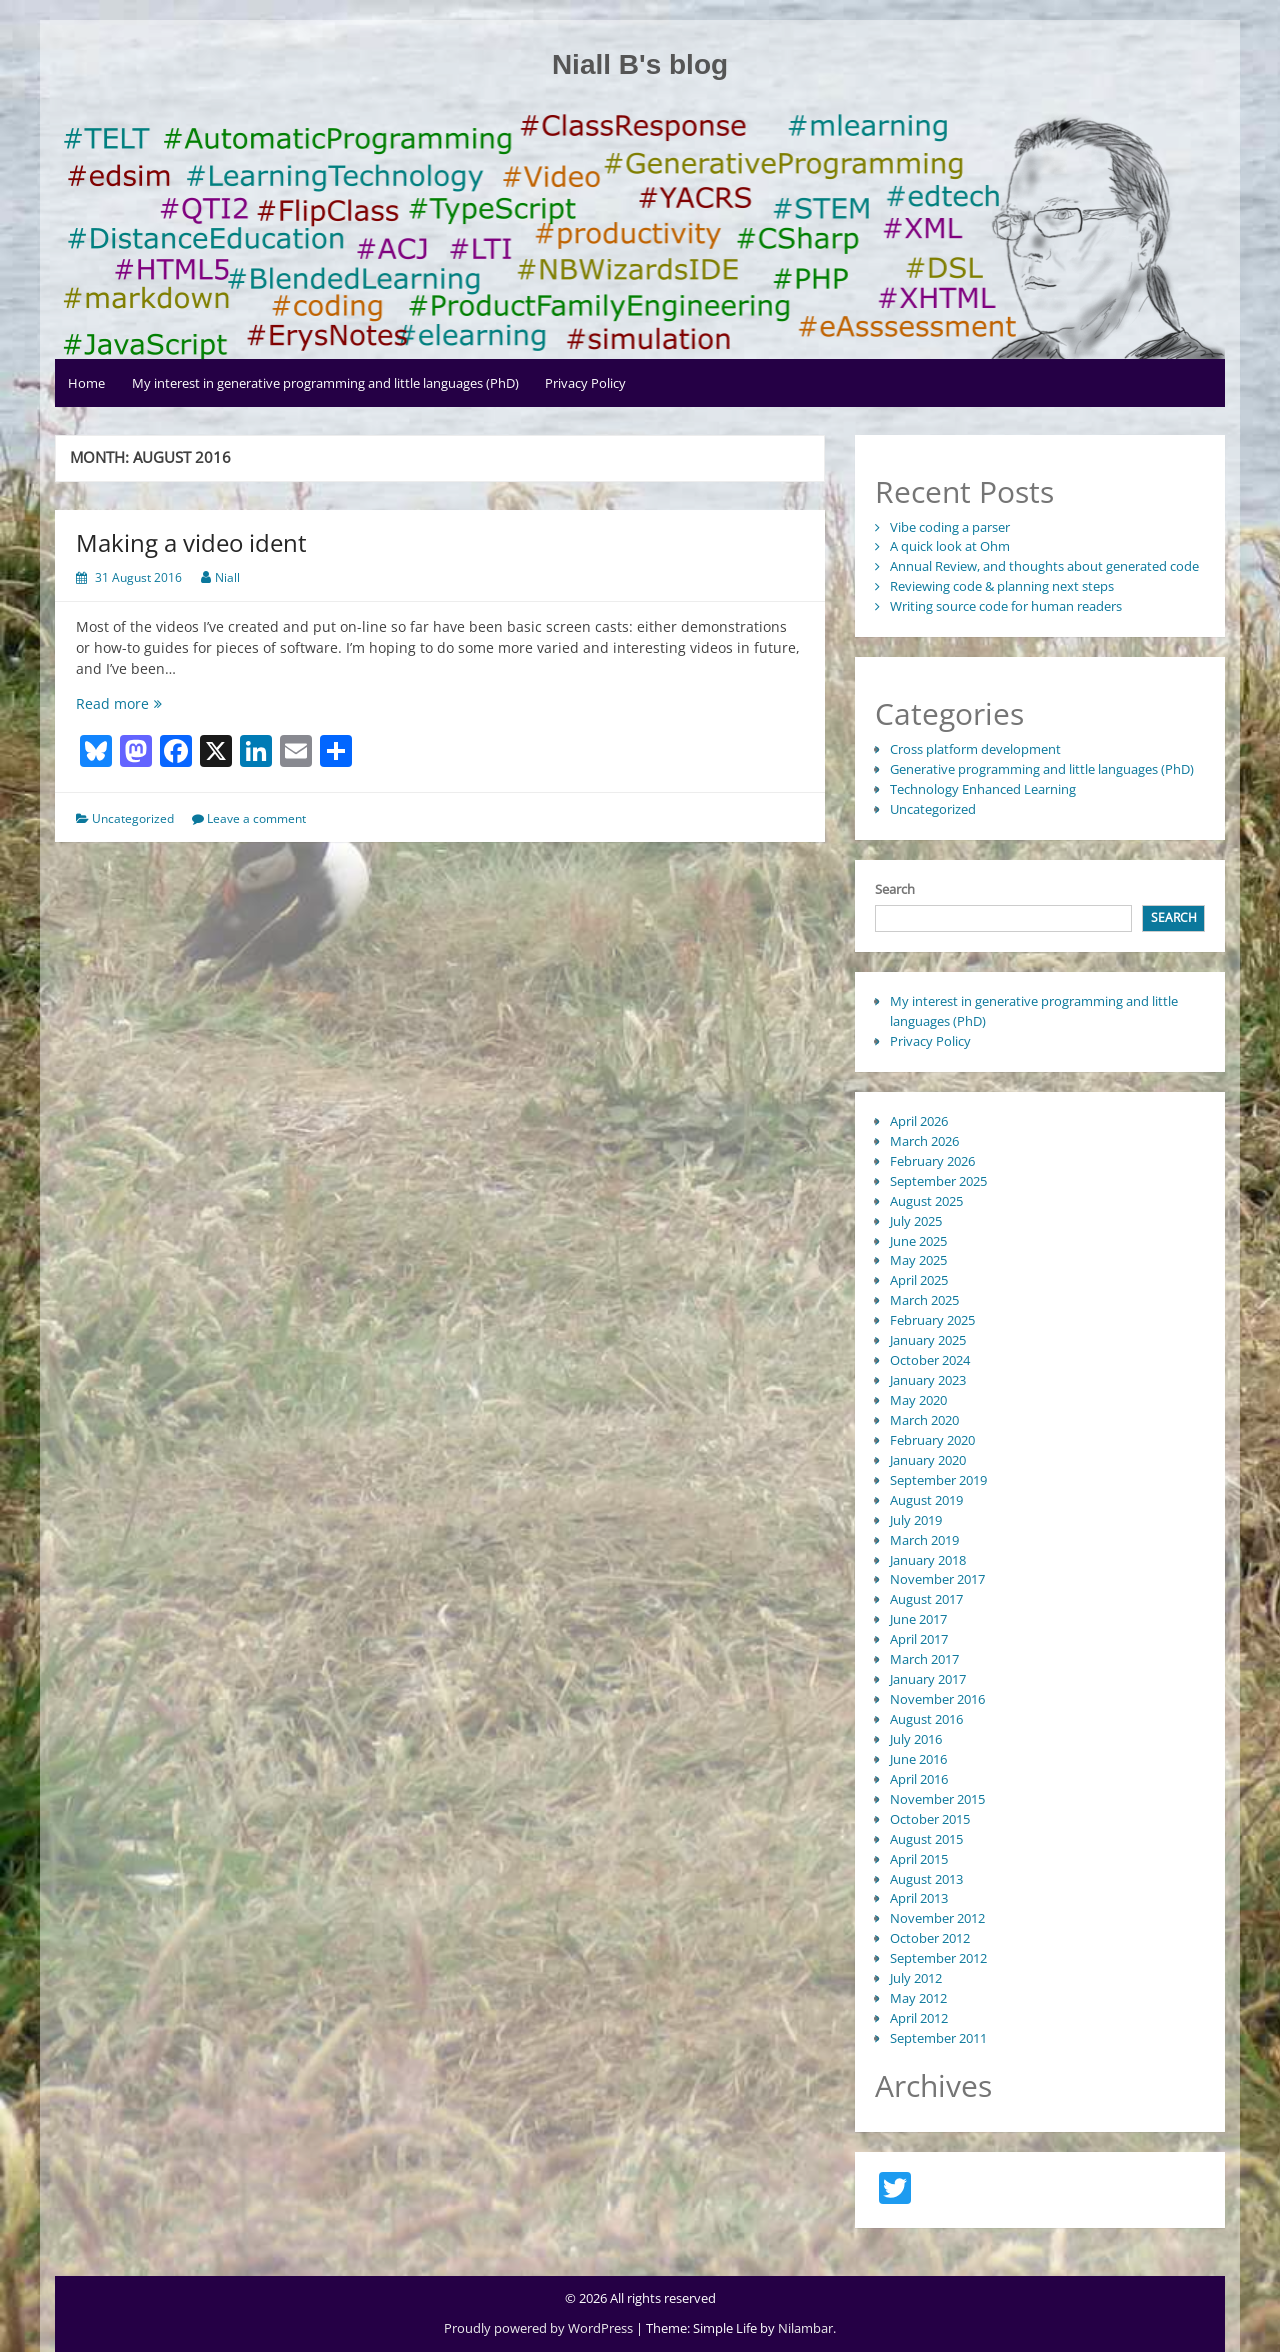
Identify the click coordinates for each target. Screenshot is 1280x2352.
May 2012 (918, 1998)
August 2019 (926, 1500)
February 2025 (932, 1320)
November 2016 (937, 1699)
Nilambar (805, 2328)
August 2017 (926, 1599)
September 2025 (938, 1181)
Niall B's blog (640, 64)
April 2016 (919, 1779)
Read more (136, 703)
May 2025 (918, 1260)
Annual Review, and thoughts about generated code (1044, 566)
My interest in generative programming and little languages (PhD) (325, 383)
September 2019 (938, 1480)
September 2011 (938, 2038)
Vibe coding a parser (950, 527)
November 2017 (937, 1579)
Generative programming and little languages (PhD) (1042, 769)
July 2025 (916, 1221)
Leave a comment (256, 818)
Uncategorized (133, 818)
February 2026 (932, 1161)
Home (86, 383)
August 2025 (926, 1201)
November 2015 (937, 1799)
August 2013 (926, 1879)
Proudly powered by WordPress (540, 2328)
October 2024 (930, 1360)
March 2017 (924, 1659)
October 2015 (930, 1819)
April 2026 (919, 1121)
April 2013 (919, 1898)
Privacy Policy (585, 383)
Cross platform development (975, 749)
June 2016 (918, 1759)
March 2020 (924, 1420)
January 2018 (928, 1560)
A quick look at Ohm (950, 546)
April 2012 (919, 2018)
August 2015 (926, 1839)
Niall (227, 577)
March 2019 (924, 1540)
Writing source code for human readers (1006, 606)
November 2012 (937, 1918)
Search (895, 889)
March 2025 (924, 1300)
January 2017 (928, 1679)
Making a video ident (191, 542)
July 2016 (916, 1739)
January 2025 (928, 1340)
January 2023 (928, 1380)
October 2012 (930, 1938)
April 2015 (919, 1859)
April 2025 (919, 1280)
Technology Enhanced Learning (983, 789)
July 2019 (916, 1520)
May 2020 (918, 1400)
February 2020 (932, 1440)
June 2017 (918, 1619)
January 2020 (928, 1460)
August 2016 (926, 1719)
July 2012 (916, 1978)
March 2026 (924, 1141)
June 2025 (918, 1241)
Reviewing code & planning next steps (1002, 586)
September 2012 (938, 1958)
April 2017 (919, 1639)
